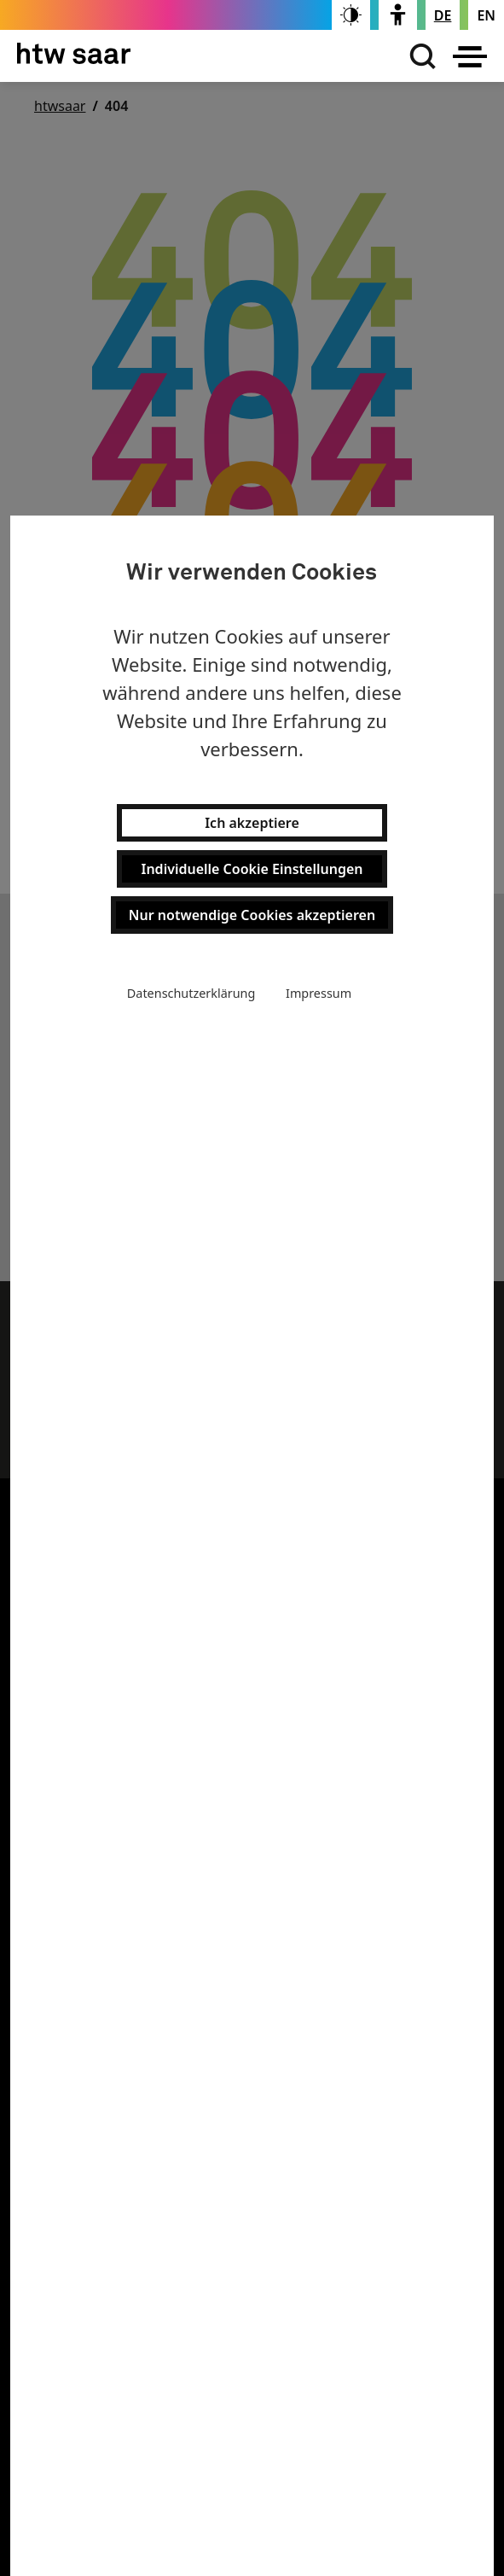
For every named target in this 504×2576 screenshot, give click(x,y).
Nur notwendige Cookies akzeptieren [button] (252, 915)
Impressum (318, 993)
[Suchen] (419, 56)
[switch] (351, 15)
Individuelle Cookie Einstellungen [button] (251, 869)
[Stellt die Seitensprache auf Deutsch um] (443, 15)
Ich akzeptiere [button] (252, 822)
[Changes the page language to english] (486, 15)
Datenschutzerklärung (191, 993)
